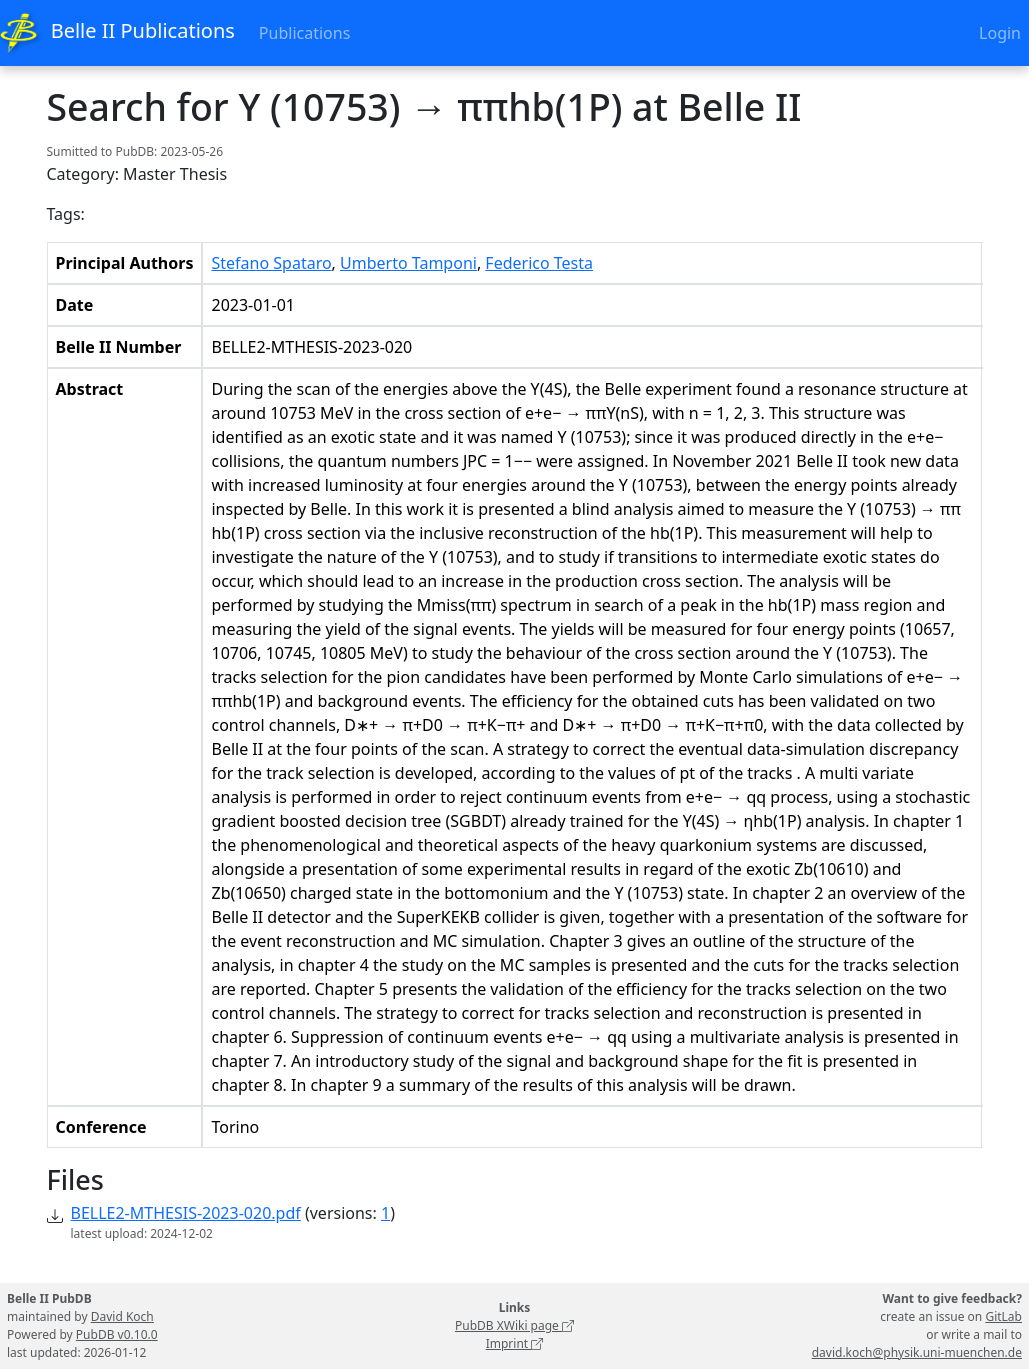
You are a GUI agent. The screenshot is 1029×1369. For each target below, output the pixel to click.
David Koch (122, 1316)
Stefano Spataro (271, 263)
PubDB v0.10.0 (117, 1334)
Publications (304, 33)
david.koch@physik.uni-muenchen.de (917, 1352)
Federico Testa (539, 263)
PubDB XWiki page (514, 1325)
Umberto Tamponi (408, 263)
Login (1000, 33)
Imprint (515, 1343)
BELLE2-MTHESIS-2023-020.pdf (186, 1213)
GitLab (1003, 1316)
